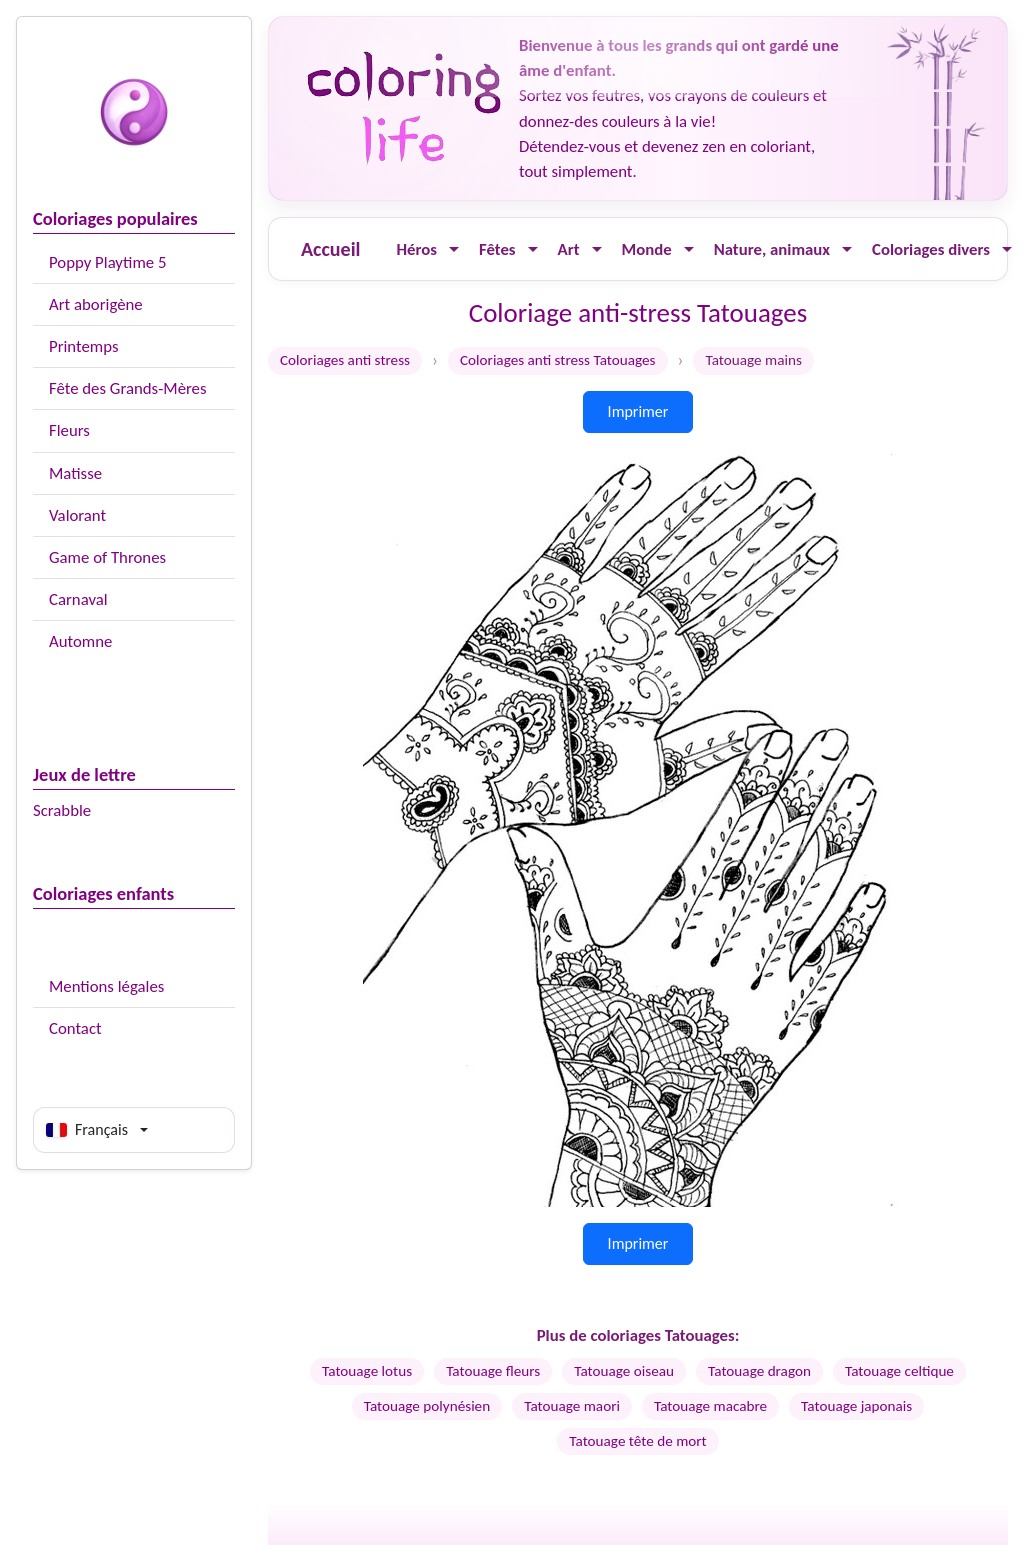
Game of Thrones (107, 557)
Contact (75, 1028)
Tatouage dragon (759, 1371)
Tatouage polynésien (427, 1406)
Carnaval (78, 599)
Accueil (330, 249)
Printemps (84, 346)
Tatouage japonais (856, 1406)
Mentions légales (106, 986)
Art (569, 249)
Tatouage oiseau (624, 1371)
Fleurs (69, 430)
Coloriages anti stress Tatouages (558, 360)
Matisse (75, 473)
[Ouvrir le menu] (454, 249)
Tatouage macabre (710, 1406)
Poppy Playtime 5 (107, 262)
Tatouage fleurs (493, 1371)
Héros (416, 249)
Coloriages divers (931, 249)
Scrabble (62, 810)
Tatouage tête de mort (637, 1441)
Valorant (77, 515)
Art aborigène (96, 304)
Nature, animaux (772, 249)
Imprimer (638, 411)
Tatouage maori (572, 1406)
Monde (647, 249)
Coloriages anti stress (345, 360)
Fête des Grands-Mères (128, 388)
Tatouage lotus (367, 1371)
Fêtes (497, 249)
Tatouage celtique (899, 1371)
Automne (80, 641)
